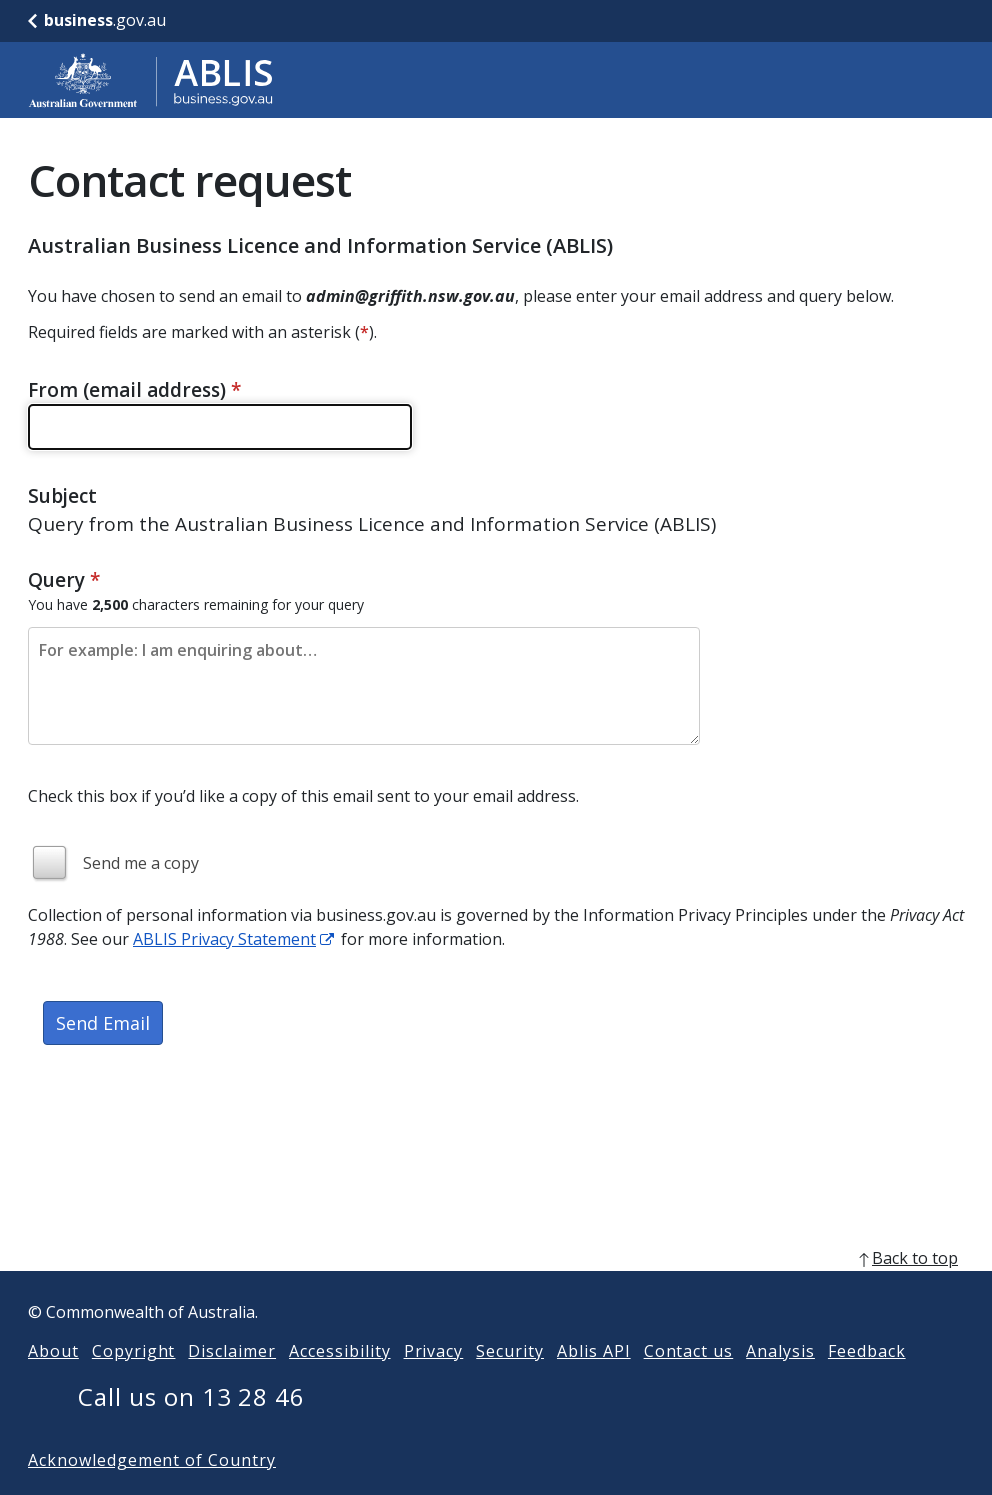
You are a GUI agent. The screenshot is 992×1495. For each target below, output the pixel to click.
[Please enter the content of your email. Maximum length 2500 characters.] (364, 685)
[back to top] (496, 1290)
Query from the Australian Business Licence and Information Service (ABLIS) (372, 524)
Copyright (134, 1383)
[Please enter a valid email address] (220, 426)
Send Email (103, 1023)
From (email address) (134, 390)
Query (64, 580)
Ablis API (594, 1383)
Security (510, 1383)
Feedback (867, 1383)
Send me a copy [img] (141, 863)
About (53, 1383)
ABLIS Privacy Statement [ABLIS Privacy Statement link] (224, 939)
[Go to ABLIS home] (151, 80)
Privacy (434, 1383)
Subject (62, 496)
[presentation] (180, 1133)
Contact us (689, 1383)
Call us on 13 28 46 (191, 1428)
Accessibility (339, 1383)
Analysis (780, 1383)
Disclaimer (232, 1383)
